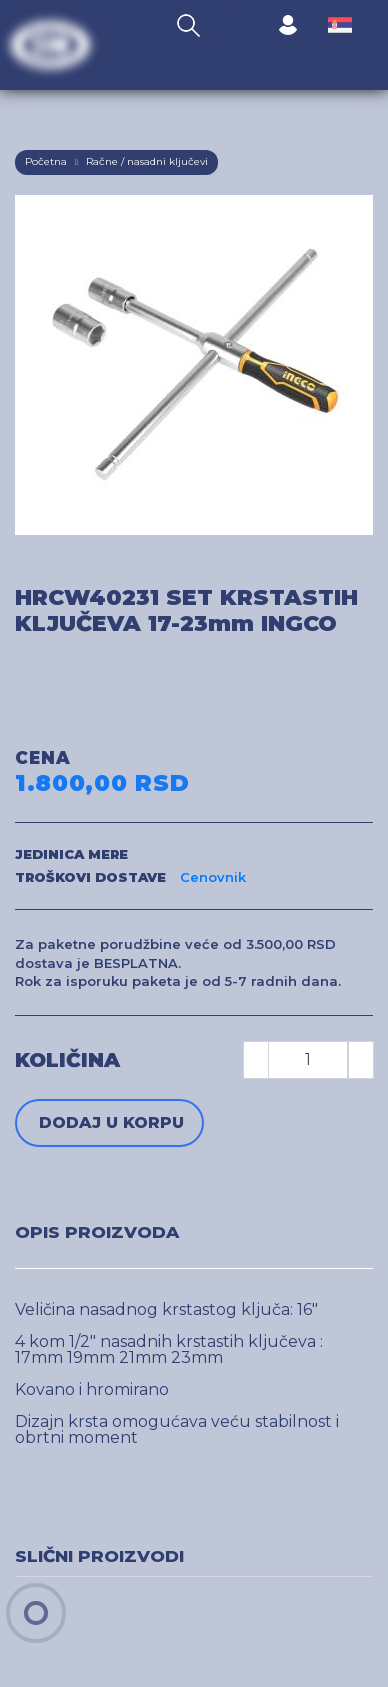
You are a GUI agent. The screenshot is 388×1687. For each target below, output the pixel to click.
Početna (46, 161)
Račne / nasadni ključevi (147, 161)
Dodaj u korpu (111, 1122)
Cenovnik (213, 877)
